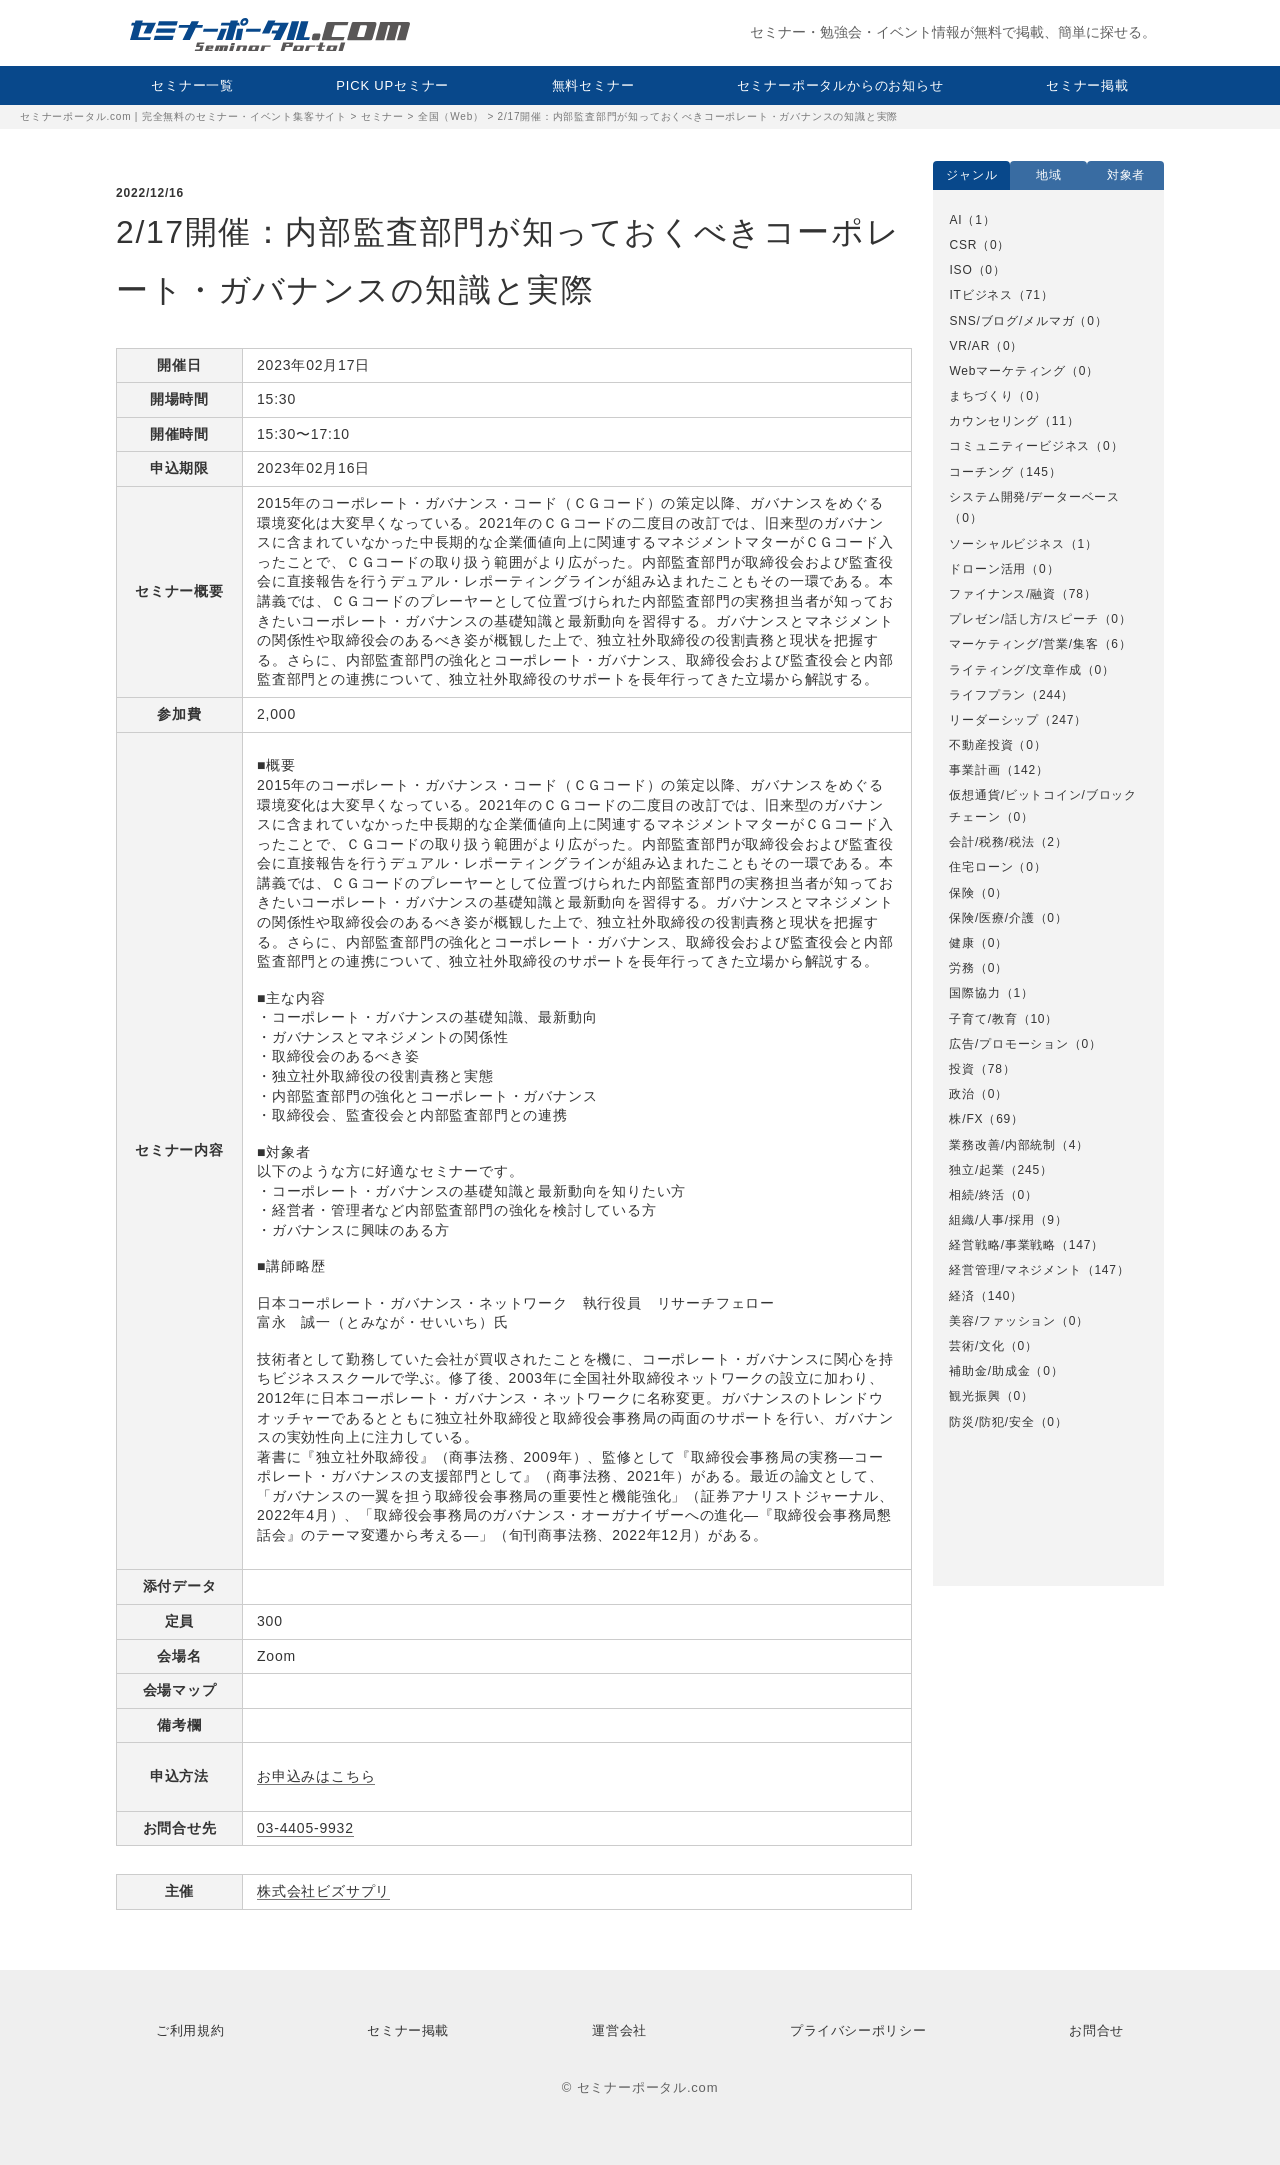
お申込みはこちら (316, 1776)
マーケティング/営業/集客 (1023, 644)
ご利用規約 (190, 2030)
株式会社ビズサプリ (323, 1891)
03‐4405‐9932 (305, 1828)
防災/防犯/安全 (991, 1422)
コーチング (981, 472)
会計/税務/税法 (991, 842)
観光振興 (974, 1396)
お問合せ (1096, 2030)
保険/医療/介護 (991, 918)
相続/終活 (976, 1195)
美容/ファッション (1002, 1321)
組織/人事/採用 (991, 1220)
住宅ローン (981, 867)
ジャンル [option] (971, 175)
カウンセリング (994, 421)
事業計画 (974, 770)
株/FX (966, 1119)
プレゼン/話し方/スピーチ (1023, 619)
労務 (962, 968)
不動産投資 (981, 745)
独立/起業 (976, 1170)
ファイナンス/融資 (1002, 594)
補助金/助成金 (989, 1371)
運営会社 (619, 2030)
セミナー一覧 (192, 85)
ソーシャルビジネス (1006, 544)
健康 (962, 943)
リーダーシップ (994, 720)
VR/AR (969, 346)
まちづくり (981, 396)
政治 (962, 1094)
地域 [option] (1049, 175)
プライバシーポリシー (858, 2030)
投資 (962, 1069)
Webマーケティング (1007, 371)
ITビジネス (980, 295)
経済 (962, 1296)
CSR (963, 245)
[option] (1048, 821)
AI (955, 220)
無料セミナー (593, 85)
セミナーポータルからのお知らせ (840, 85)
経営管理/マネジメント (1015, 1270)
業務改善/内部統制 (1002, 1145)
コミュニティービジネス (1019, 446)
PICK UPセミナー (392, 85)
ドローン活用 (987, 569)
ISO (960, 270)
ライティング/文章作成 (1015, 670)
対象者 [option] (1126, 175)
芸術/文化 (976, 1346)
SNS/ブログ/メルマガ (1011, 321)
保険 (962, 893)
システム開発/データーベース (1034, 497)
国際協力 (974, 993)
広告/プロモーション (1008, 1044)
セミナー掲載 (1087, 85)
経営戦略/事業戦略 (1002, 1245)
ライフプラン (987, 695)
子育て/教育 (983, 1019)
